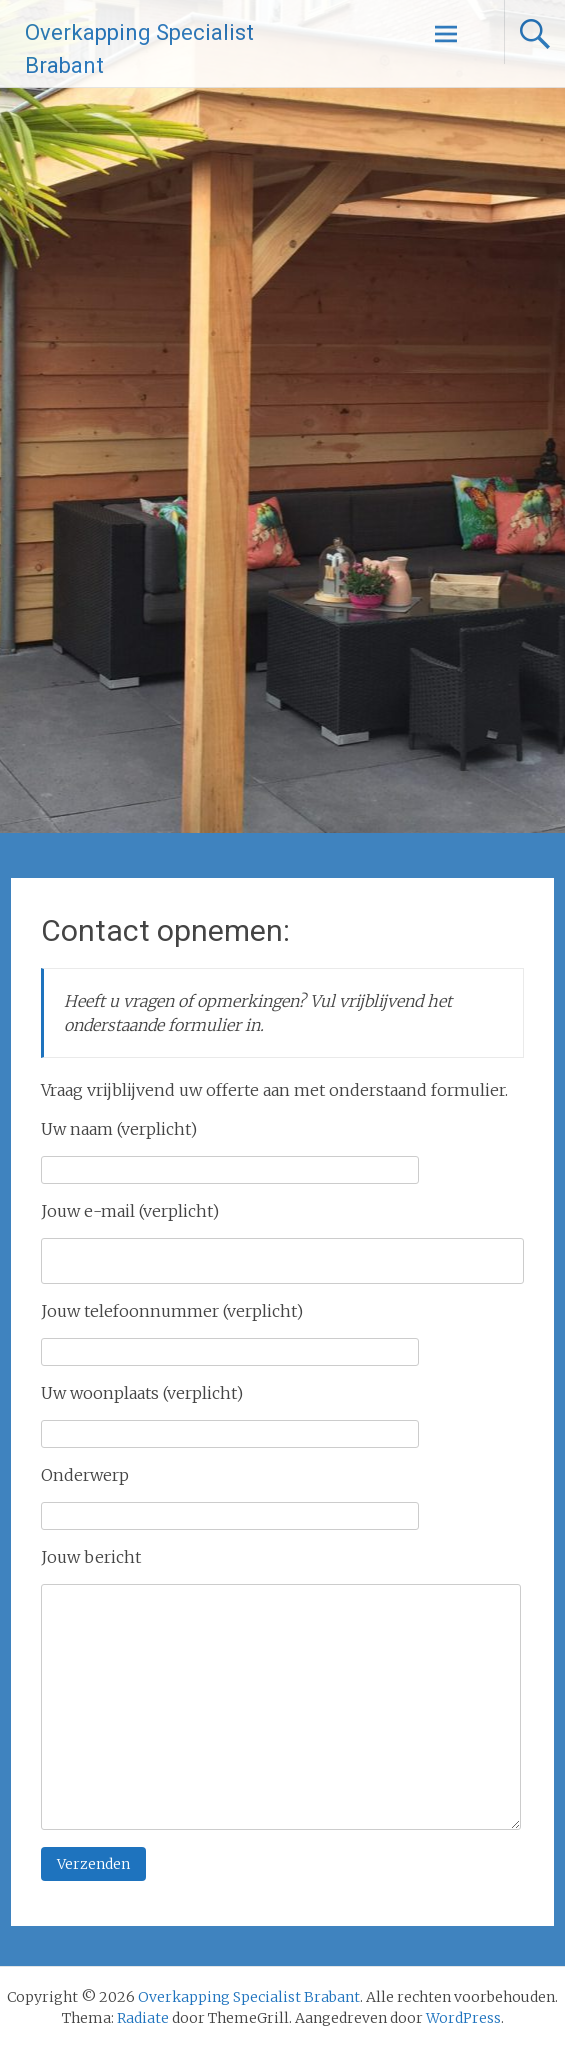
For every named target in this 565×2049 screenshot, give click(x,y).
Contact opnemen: (165, 930)
